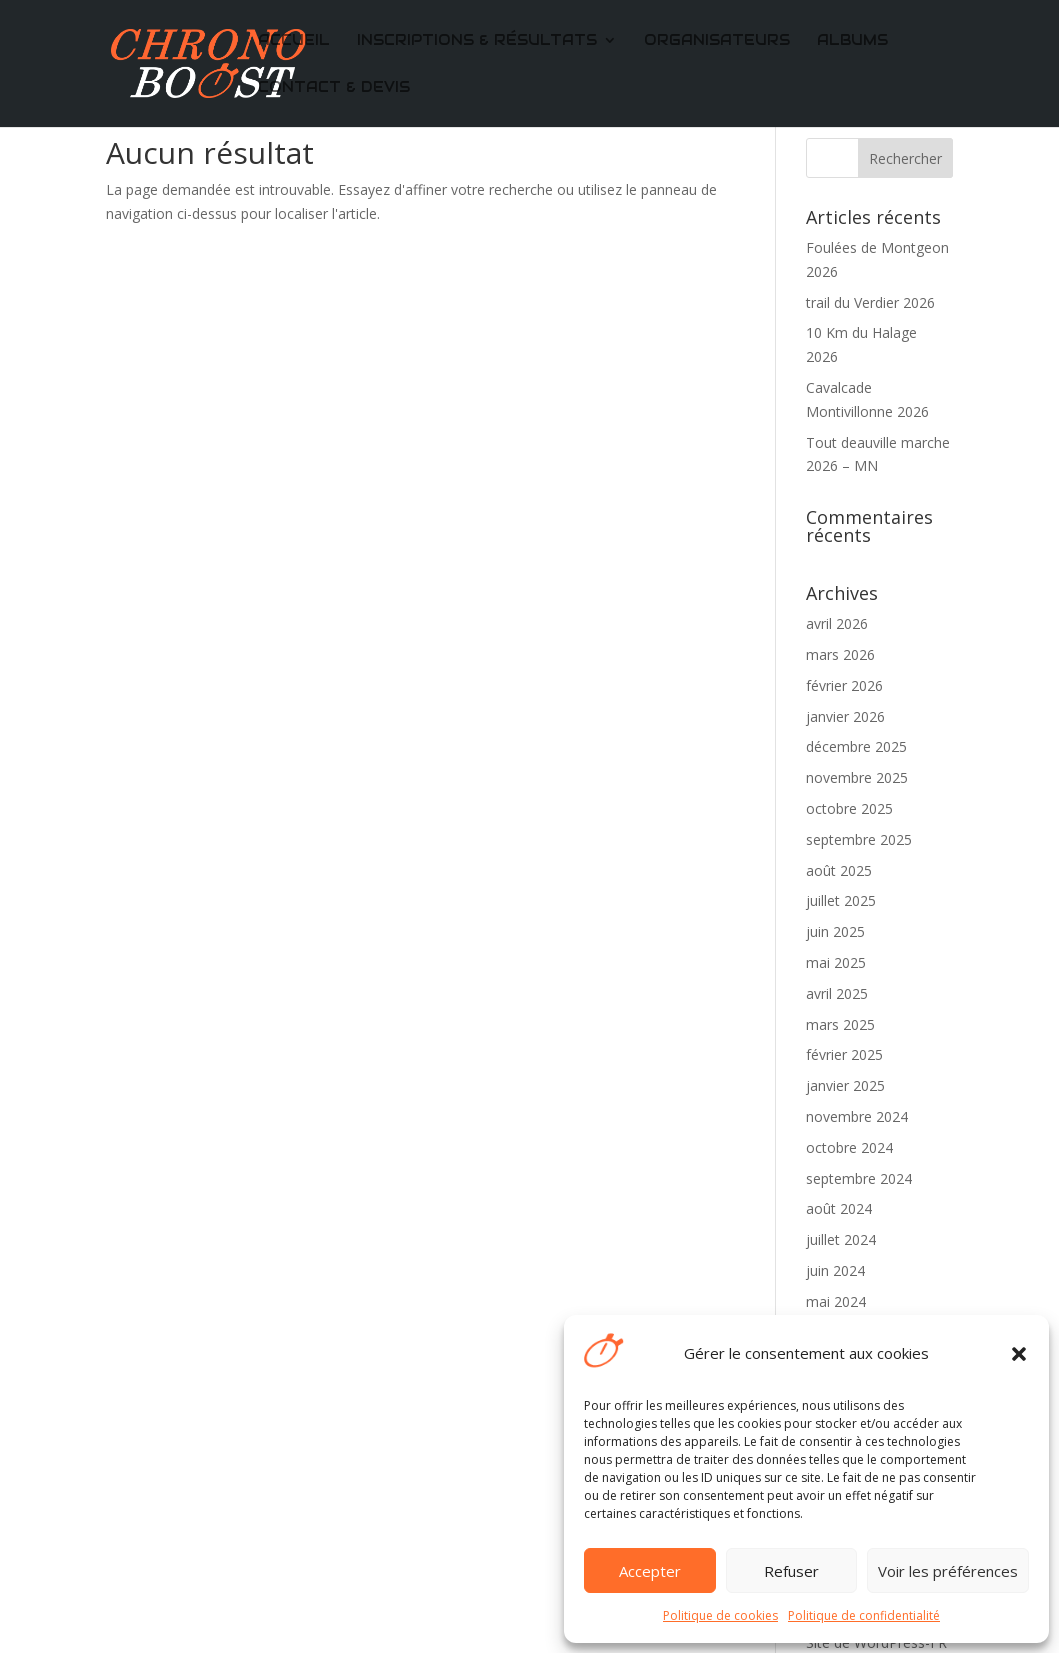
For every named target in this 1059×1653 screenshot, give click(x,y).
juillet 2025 (841, 900)
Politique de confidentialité (864, 1615)
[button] (1019, 1354)
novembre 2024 (857, 1116)
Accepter (650, 1571)
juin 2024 (835, 1270)
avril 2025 (837, 993)
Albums (852, 41)
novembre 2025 (857, 777)
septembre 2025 (859, 839)
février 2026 (844, 685)
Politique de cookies (720, 1615)
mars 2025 (840, 1024)
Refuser (791, 1571)
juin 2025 (835, 931)
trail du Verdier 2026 (870, 302)
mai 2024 (836, 1301)
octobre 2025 (849, 808)
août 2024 (839, 1208)
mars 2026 (840, 654)
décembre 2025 (856, 746)
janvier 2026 (845, 716)
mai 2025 (836, 962)
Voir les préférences (948, 1571)
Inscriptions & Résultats (477, 41)
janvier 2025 (845, 1085)
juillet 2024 (841, 1239)
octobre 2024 (849, 1147)
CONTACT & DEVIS (334, 88)
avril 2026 (837, 623)
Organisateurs (717, 41)
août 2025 (839, 870)
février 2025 (844, 1054)
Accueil (294, 41)
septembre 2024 (859, 1178)
